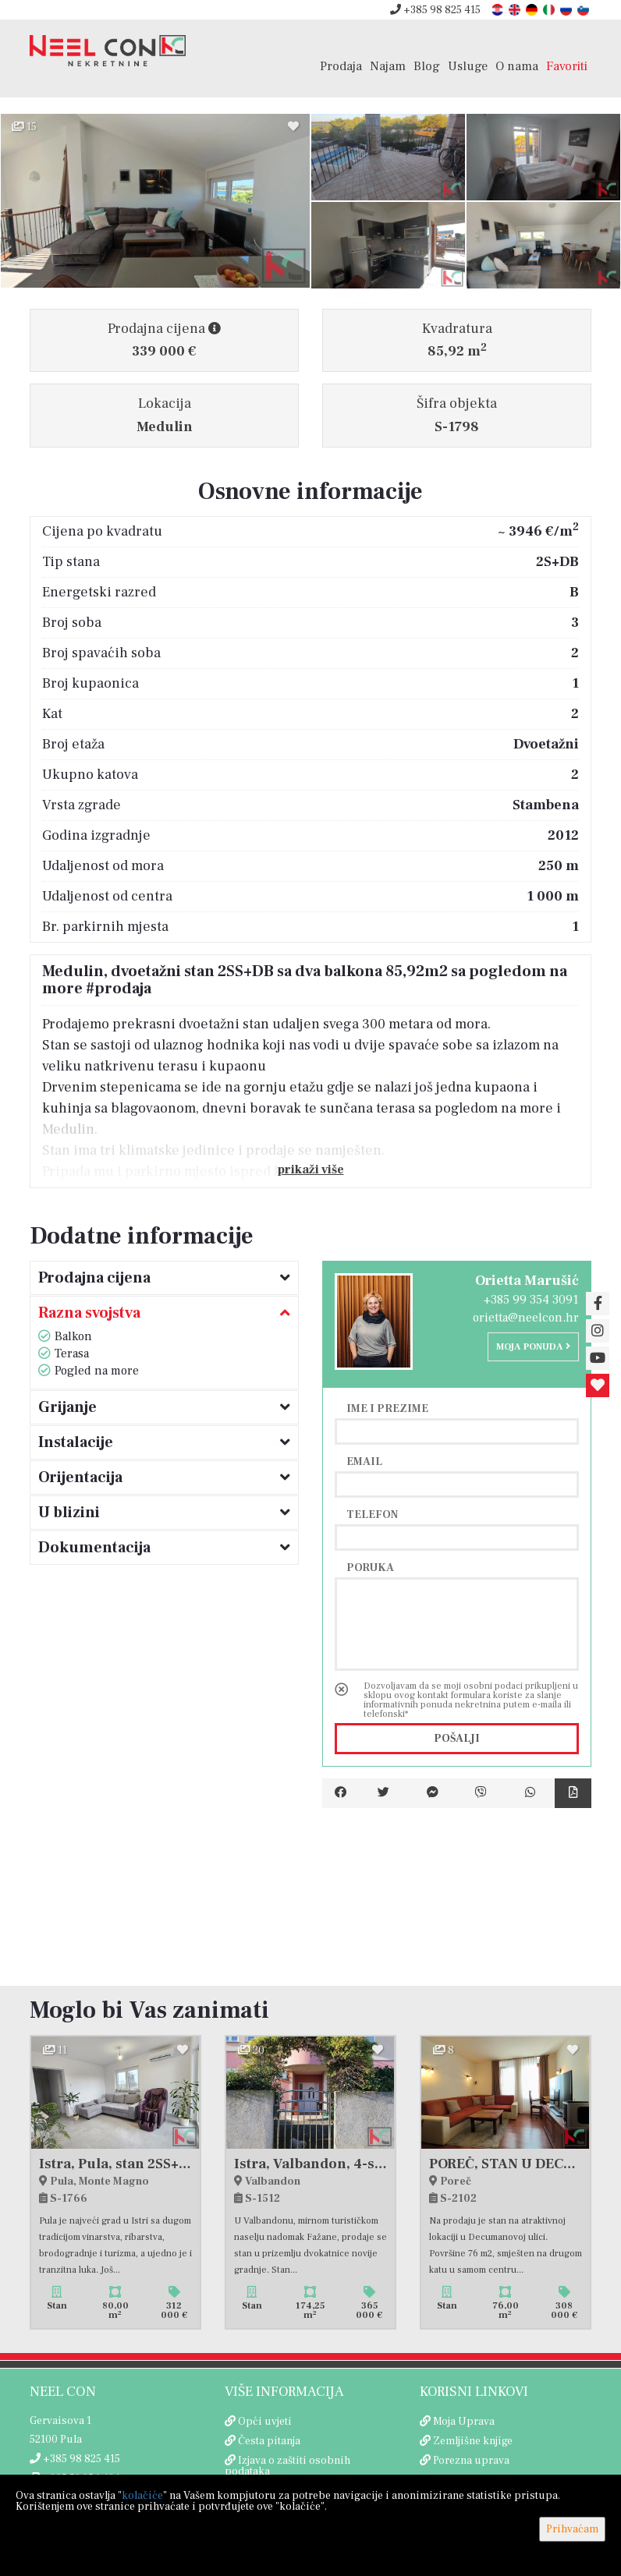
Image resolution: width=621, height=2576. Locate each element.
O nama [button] (516, 66)
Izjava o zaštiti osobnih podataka (287, 2466)
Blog (426, 66)
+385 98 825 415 (435, 10)
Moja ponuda (533, 1347)
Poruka (370, 1567)
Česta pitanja (269, 2441)
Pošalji (457, 1739)
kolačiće (142, 2496)
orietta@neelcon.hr (526, 1317)
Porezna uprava (471, 2461)
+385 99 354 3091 (531, 1299)
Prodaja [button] (341, 66)
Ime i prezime (387, 1408)
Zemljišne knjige (473, 2441)
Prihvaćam (572, 2529)
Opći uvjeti (265, 2422)
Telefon (372, 1514)
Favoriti (566, 66)
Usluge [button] (468, 66)
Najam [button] (388, 66)
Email (364, 1461)
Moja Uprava (464, 2422)
